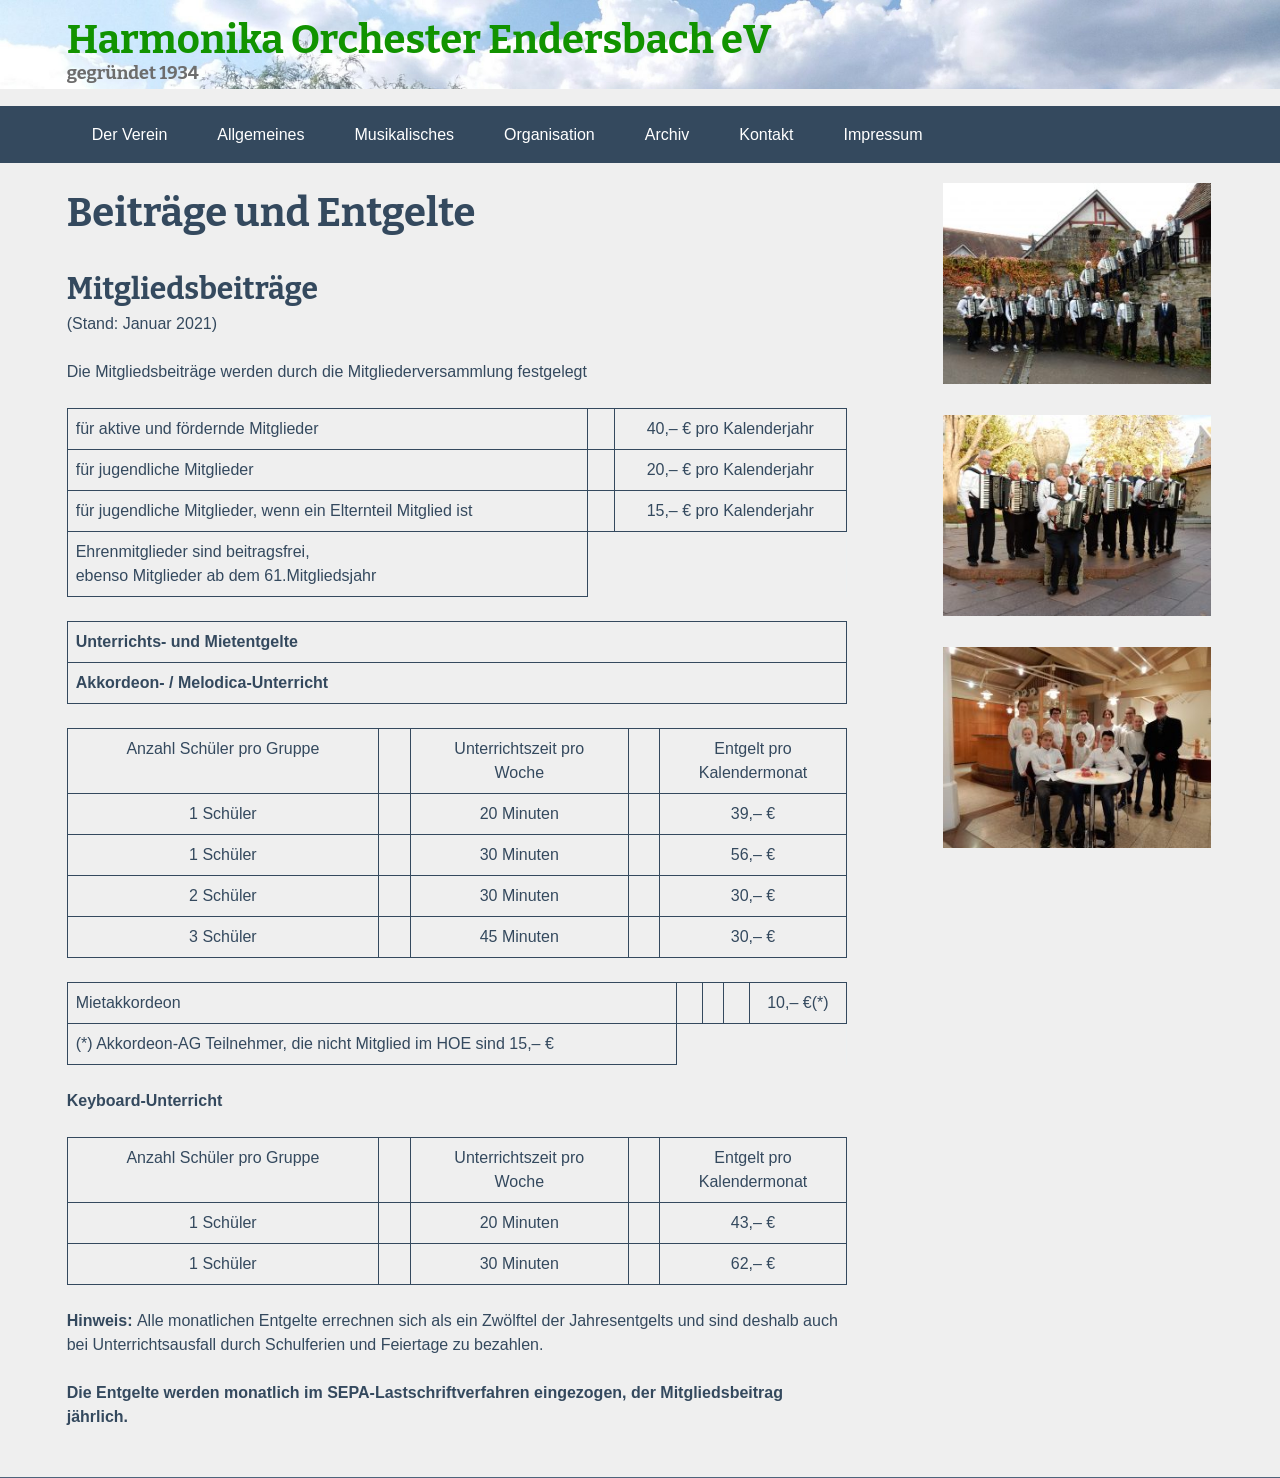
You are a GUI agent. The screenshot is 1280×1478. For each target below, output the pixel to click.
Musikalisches (404, 134)
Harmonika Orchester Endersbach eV (419, 40)
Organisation (549, 134)
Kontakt (766, 134)
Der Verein (130, 134)
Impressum (882, 134)
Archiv (667, 134)
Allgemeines (260, 134)
